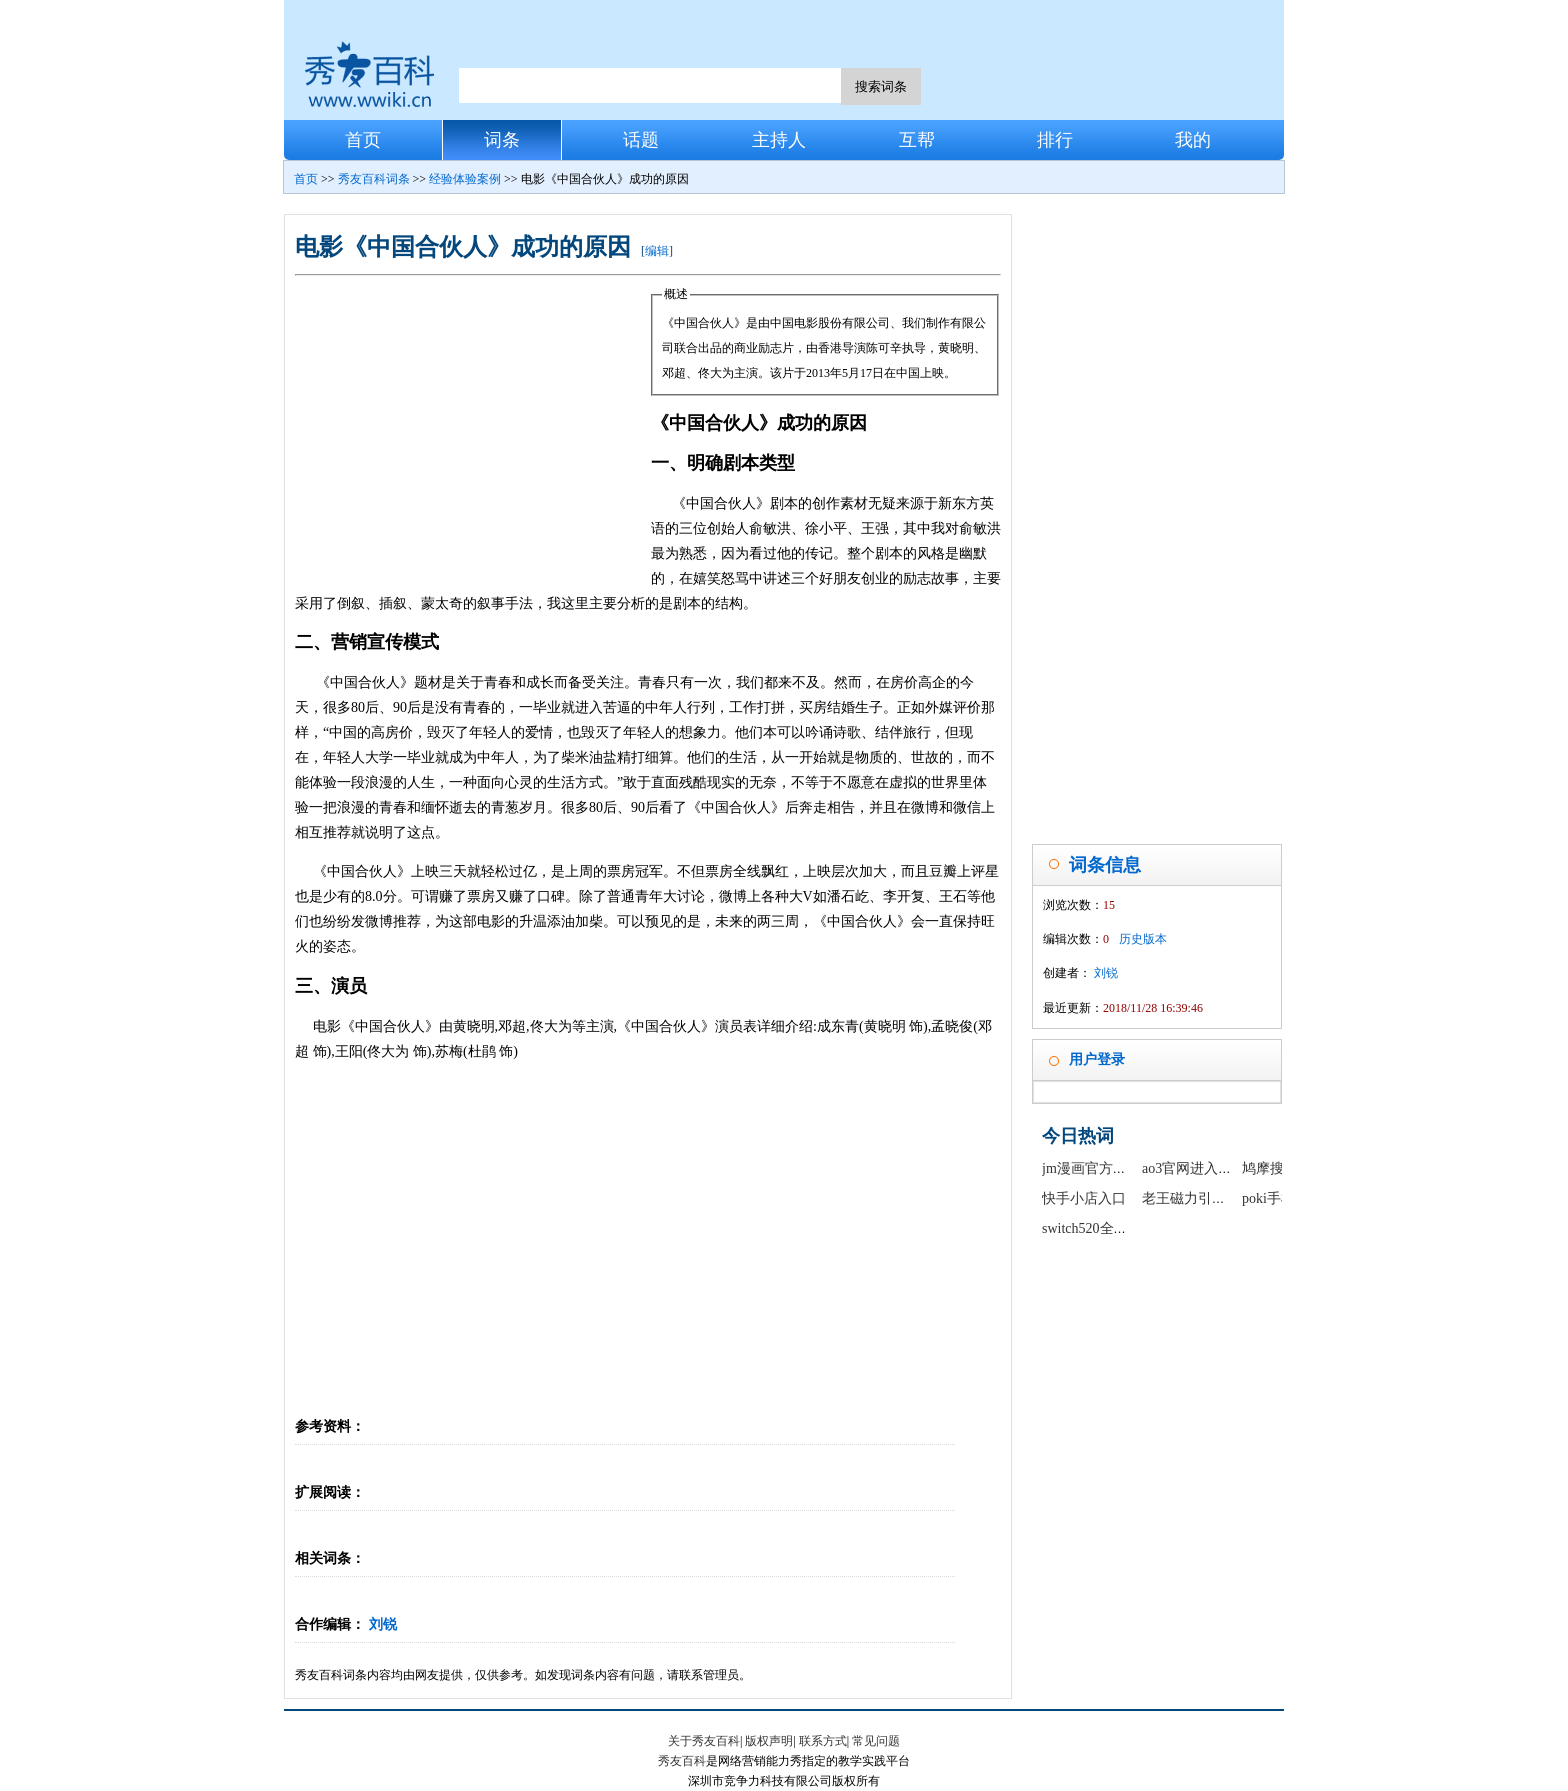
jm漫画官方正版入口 (1105, 1168)
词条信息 (1105, 865)
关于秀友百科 (704, 1741)
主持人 (779, 140)
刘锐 (383, 1624)
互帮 (917, 140)
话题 (641, 140)
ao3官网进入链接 (1194, 1168)
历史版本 (1143, 939)
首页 (363, 140)
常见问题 (876, 1741)
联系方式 (823, 1741)
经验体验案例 (465, 179)
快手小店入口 (1084, 1198)
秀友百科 (682, 1761)
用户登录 (1097, 1059)
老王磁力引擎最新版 (1205, 1198)
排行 (1055, 140)
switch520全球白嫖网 (1106, 1228)
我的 (1193, 140)
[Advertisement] (473, 432)
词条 (502, 140)
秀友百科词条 (374, 179)
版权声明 (769, 1741)
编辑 (657, 251)
